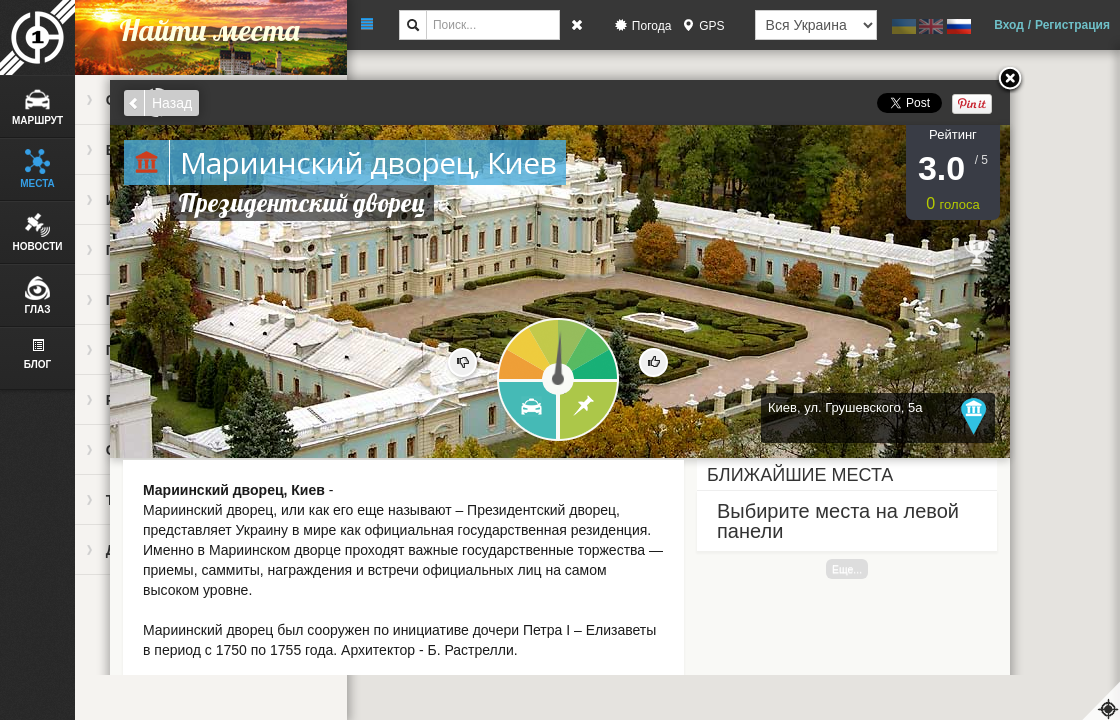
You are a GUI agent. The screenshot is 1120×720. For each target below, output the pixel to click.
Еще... (847, 569)
